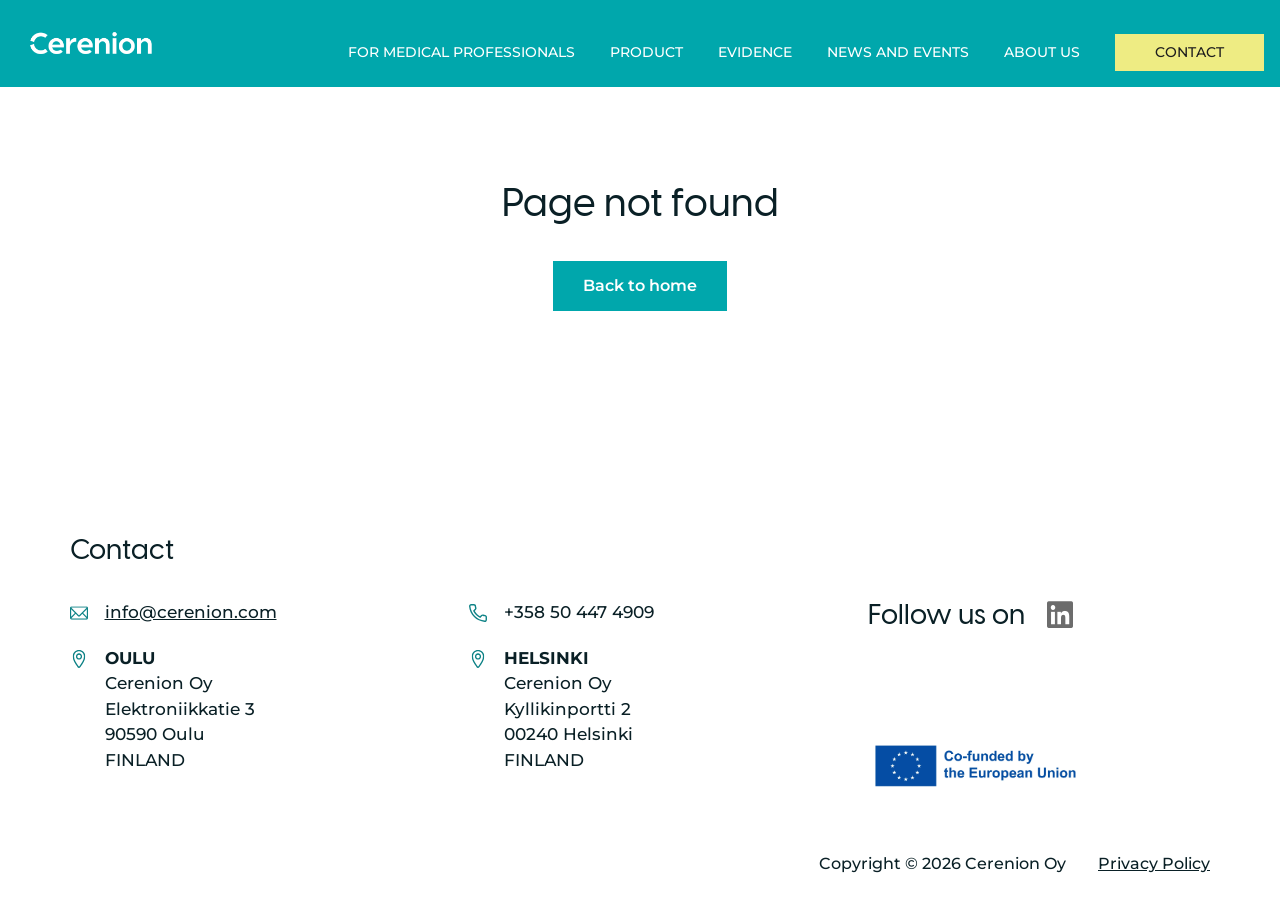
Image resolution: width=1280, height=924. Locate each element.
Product (646, 52)
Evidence (755, 52)
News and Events (898, 52)
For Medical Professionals (461, 52)
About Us (1042, 52)
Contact (1189, 52)
